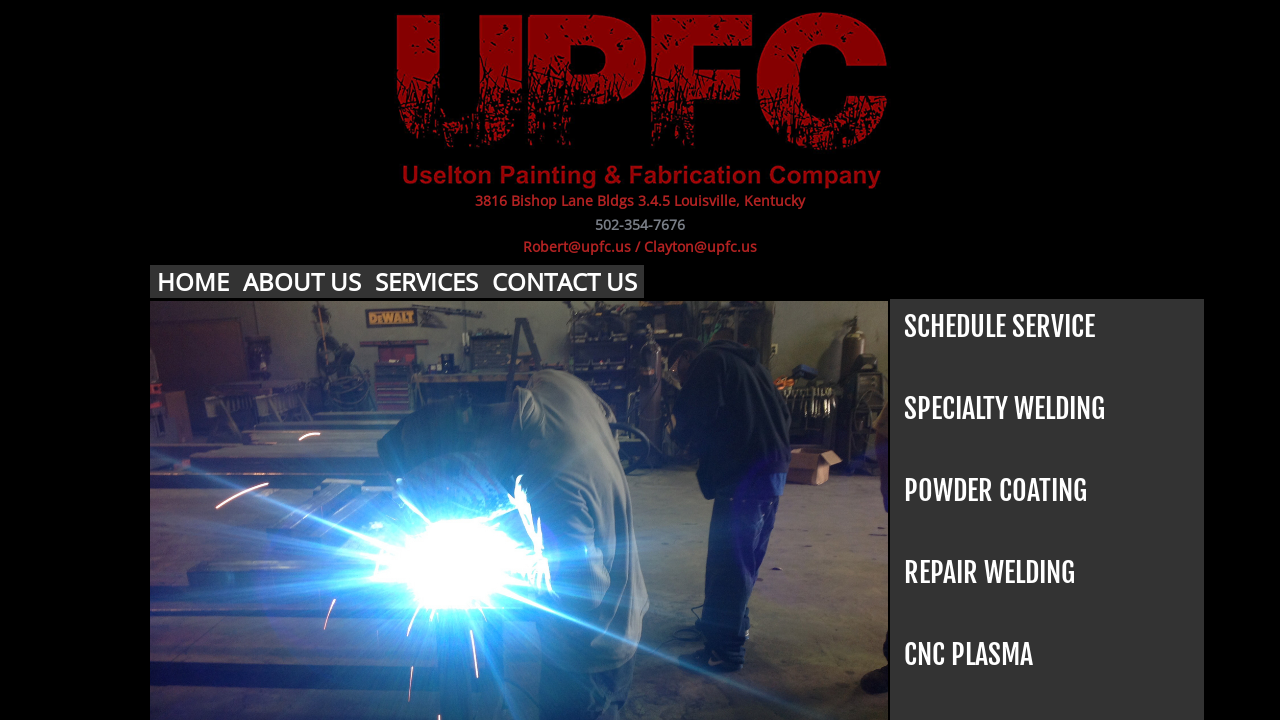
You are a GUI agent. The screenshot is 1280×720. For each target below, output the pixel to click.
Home (193, 281)
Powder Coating (995, 490)
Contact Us (564, 281)
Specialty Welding (1004, 408)
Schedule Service (999, 326)
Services (426, 281)
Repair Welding (989, 572)
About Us (302, 281)
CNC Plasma (968, 654)
